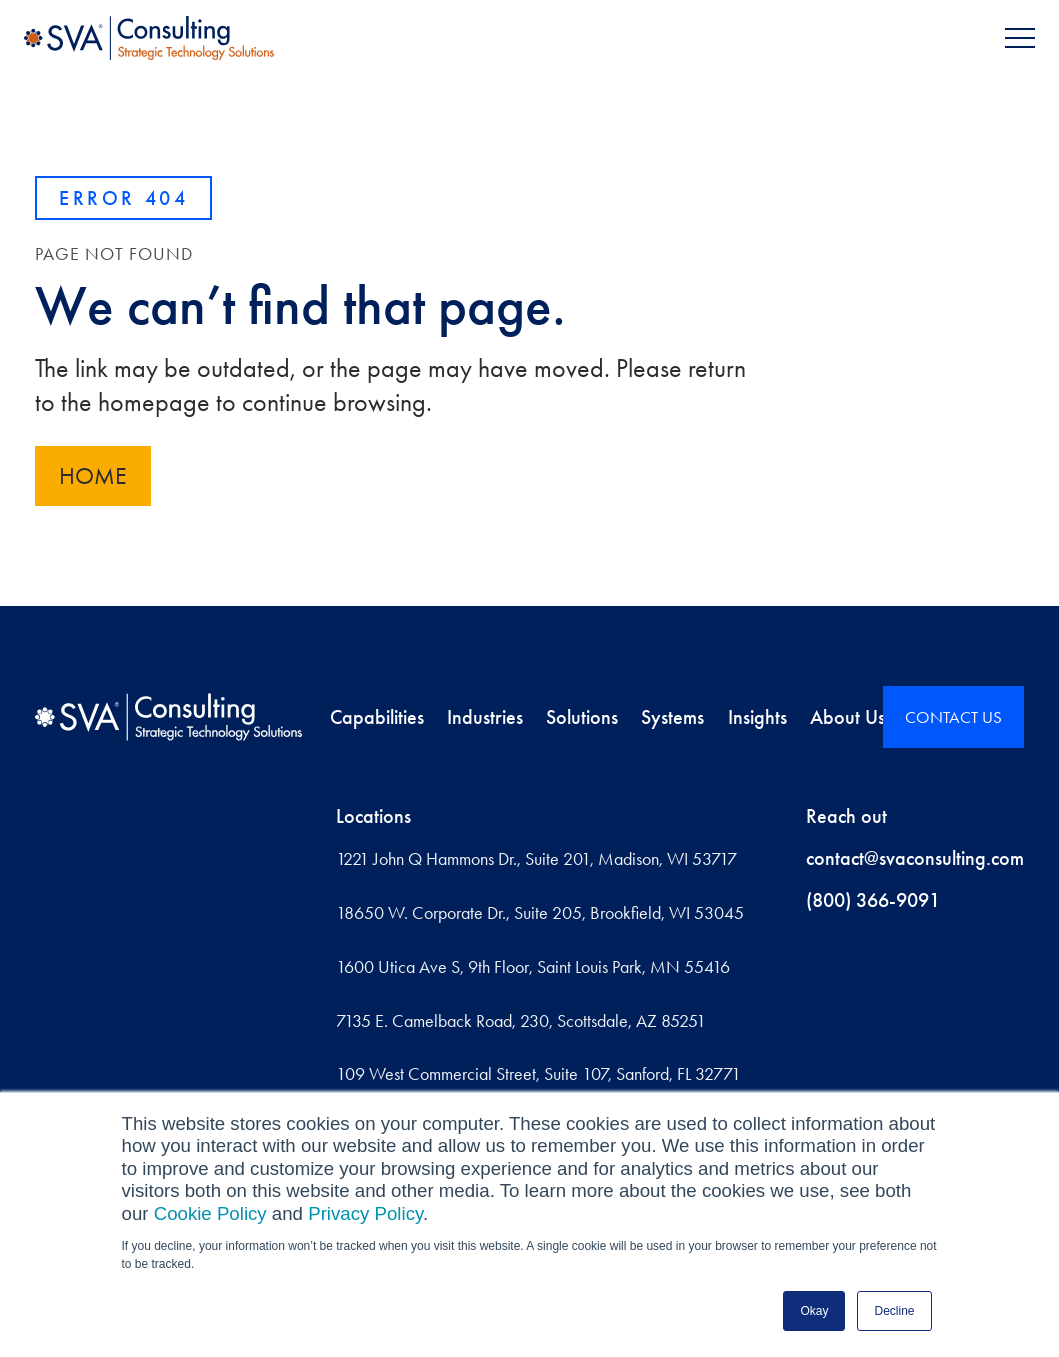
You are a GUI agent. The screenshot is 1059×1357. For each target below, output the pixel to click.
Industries (485, 717)
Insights (757, 717)
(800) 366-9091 (873, 900)
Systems (672, 717)
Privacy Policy (365, 1213)
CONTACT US (953, 717)
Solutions (582, 717)
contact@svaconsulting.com (915, 858)
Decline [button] (894, 1311)
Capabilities (377, 717)
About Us (847, 717)
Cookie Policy (210, 1213)
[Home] (168, 717)
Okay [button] (814, 1311)
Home (93, 476)
